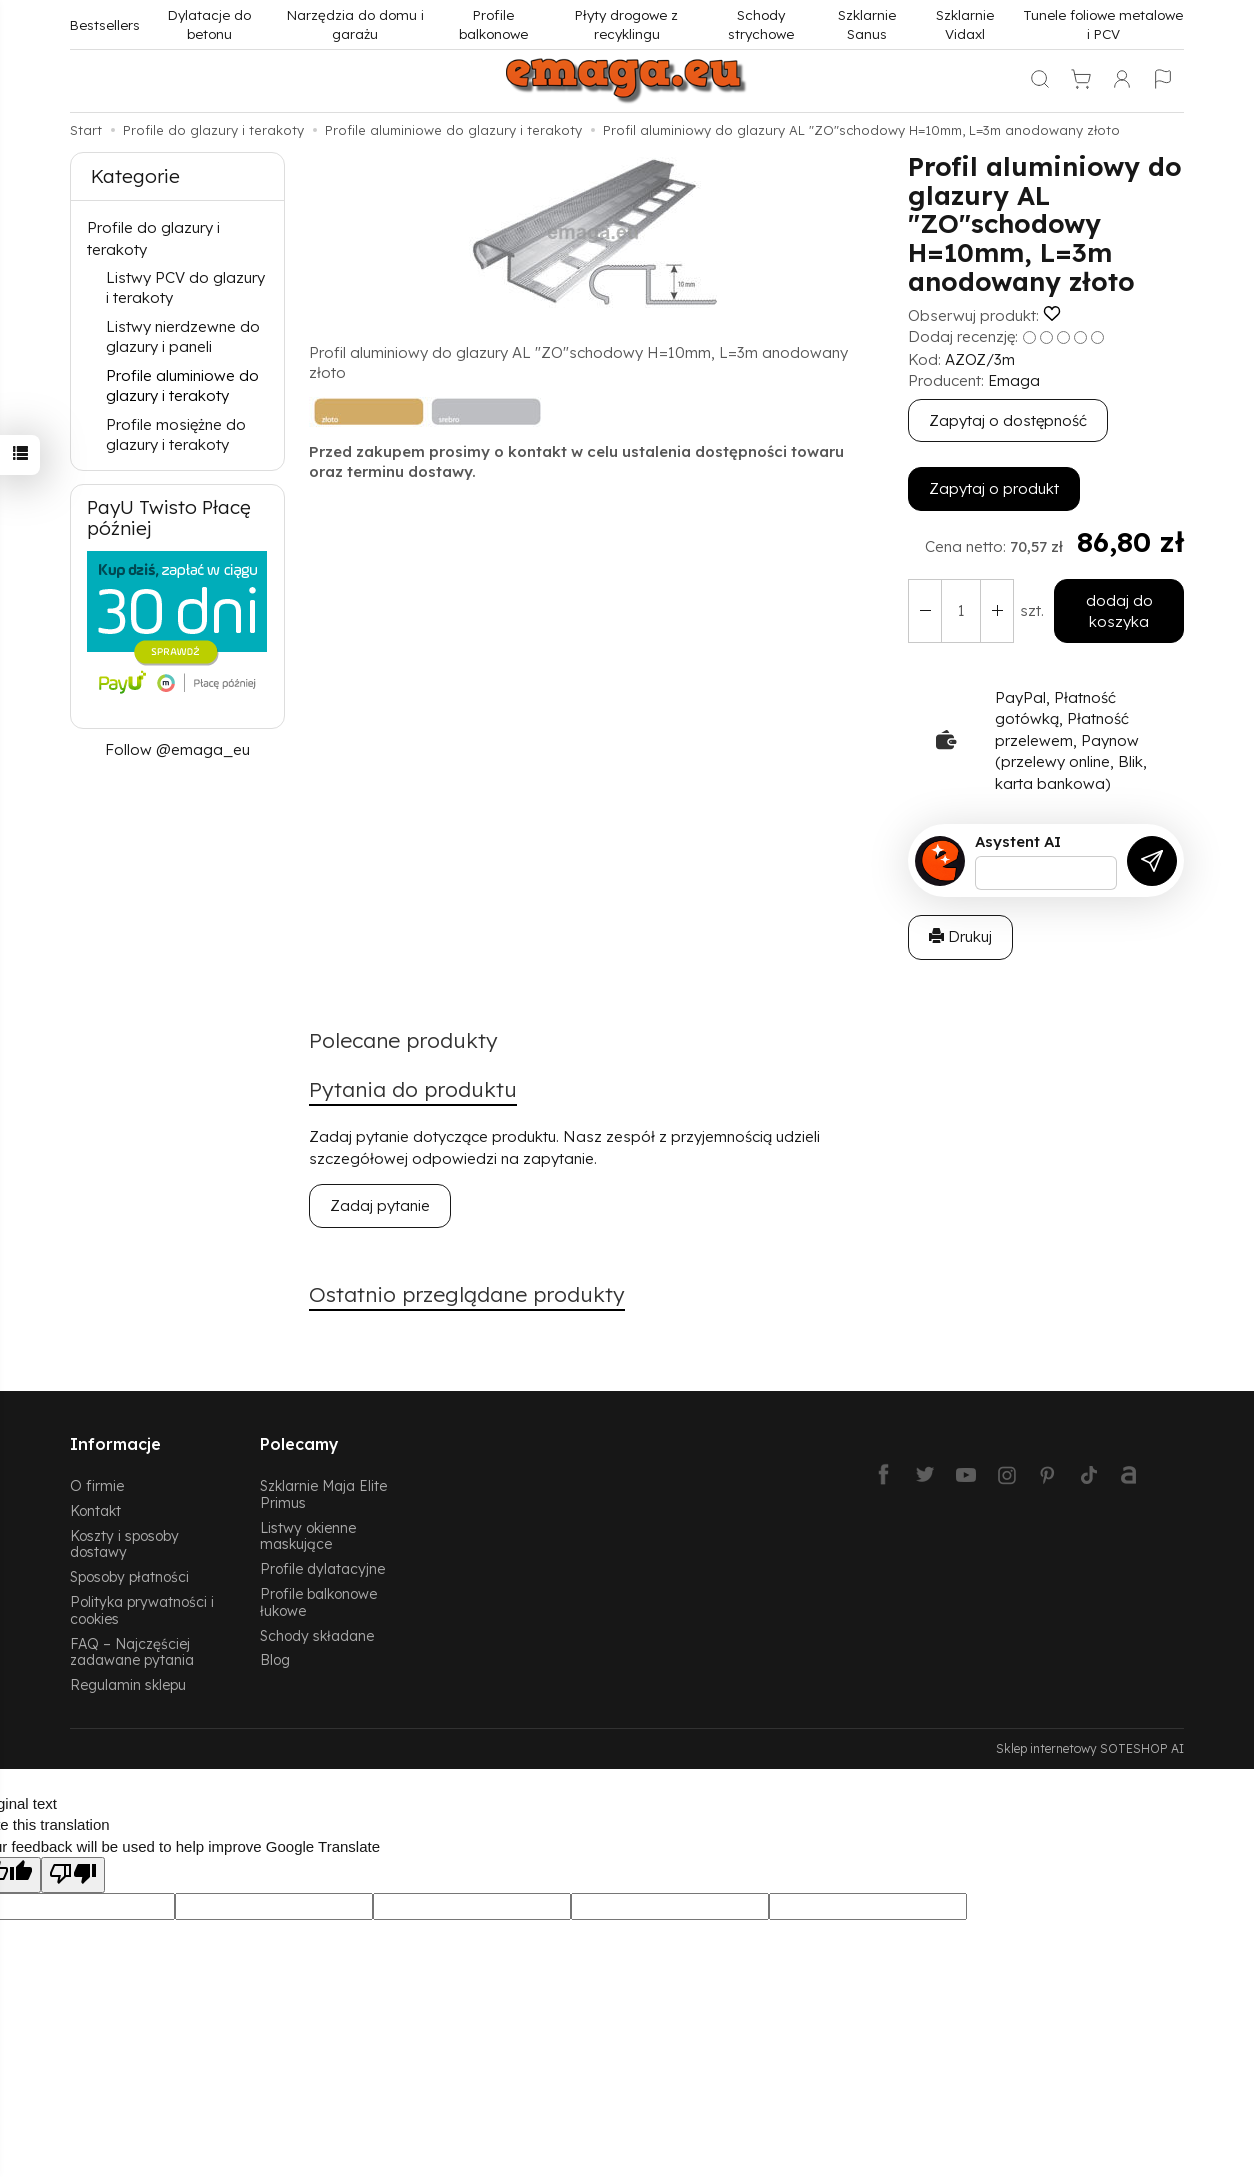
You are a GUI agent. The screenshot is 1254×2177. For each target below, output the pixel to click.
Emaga (1014, 380)
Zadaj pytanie (380, 1205)
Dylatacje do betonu (209, 24)
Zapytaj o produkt (994, 488)
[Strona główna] (627, 81)
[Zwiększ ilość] (925, 611)
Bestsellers (105, 24)
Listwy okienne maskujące (308, 1536)
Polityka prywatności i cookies (142, 1610)
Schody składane (317, 1635)
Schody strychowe (761, 24)
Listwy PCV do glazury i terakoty (185, 287)
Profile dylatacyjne (322, 1568)
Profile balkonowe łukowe (318, 1602)
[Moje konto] (1122, 81)
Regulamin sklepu (128, 1684)
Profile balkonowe (493, 24)
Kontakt (95, 1510)
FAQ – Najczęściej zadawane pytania (132, 1652)
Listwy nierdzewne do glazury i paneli (183, 336)
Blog (275, 1659)
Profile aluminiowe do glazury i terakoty (182, 385)
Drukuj (960, 936)
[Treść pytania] (1046, 873)
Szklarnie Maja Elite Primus (323, 1494)
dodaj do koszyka (1119, 611)
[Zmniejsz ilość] (997, 611)
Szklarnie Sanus (867, 24)
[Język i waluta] (1163, 81)
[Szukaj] (1040, 81)
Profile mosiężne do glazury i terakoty (176, 434)
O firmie (97, 1485)
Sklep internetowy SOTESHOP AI (1090, 1748)
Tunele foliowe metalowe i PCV (1103, 24)
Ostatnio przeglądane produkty (467, 1294)
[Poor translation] (73, 1874)
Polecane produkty (403, 1040)
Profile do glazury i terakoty (153, 238)
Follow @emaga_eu (177, 749)
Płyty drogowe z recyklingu (626, 24)
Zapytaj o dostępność (1008, 420)
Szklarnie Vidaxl (965, 24)
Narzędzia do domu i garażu (355, 24)
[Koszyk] (1081, 81)
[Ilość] (961, 611)
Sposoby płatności (129, 1576)
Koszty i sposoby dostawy (124, 1544)
